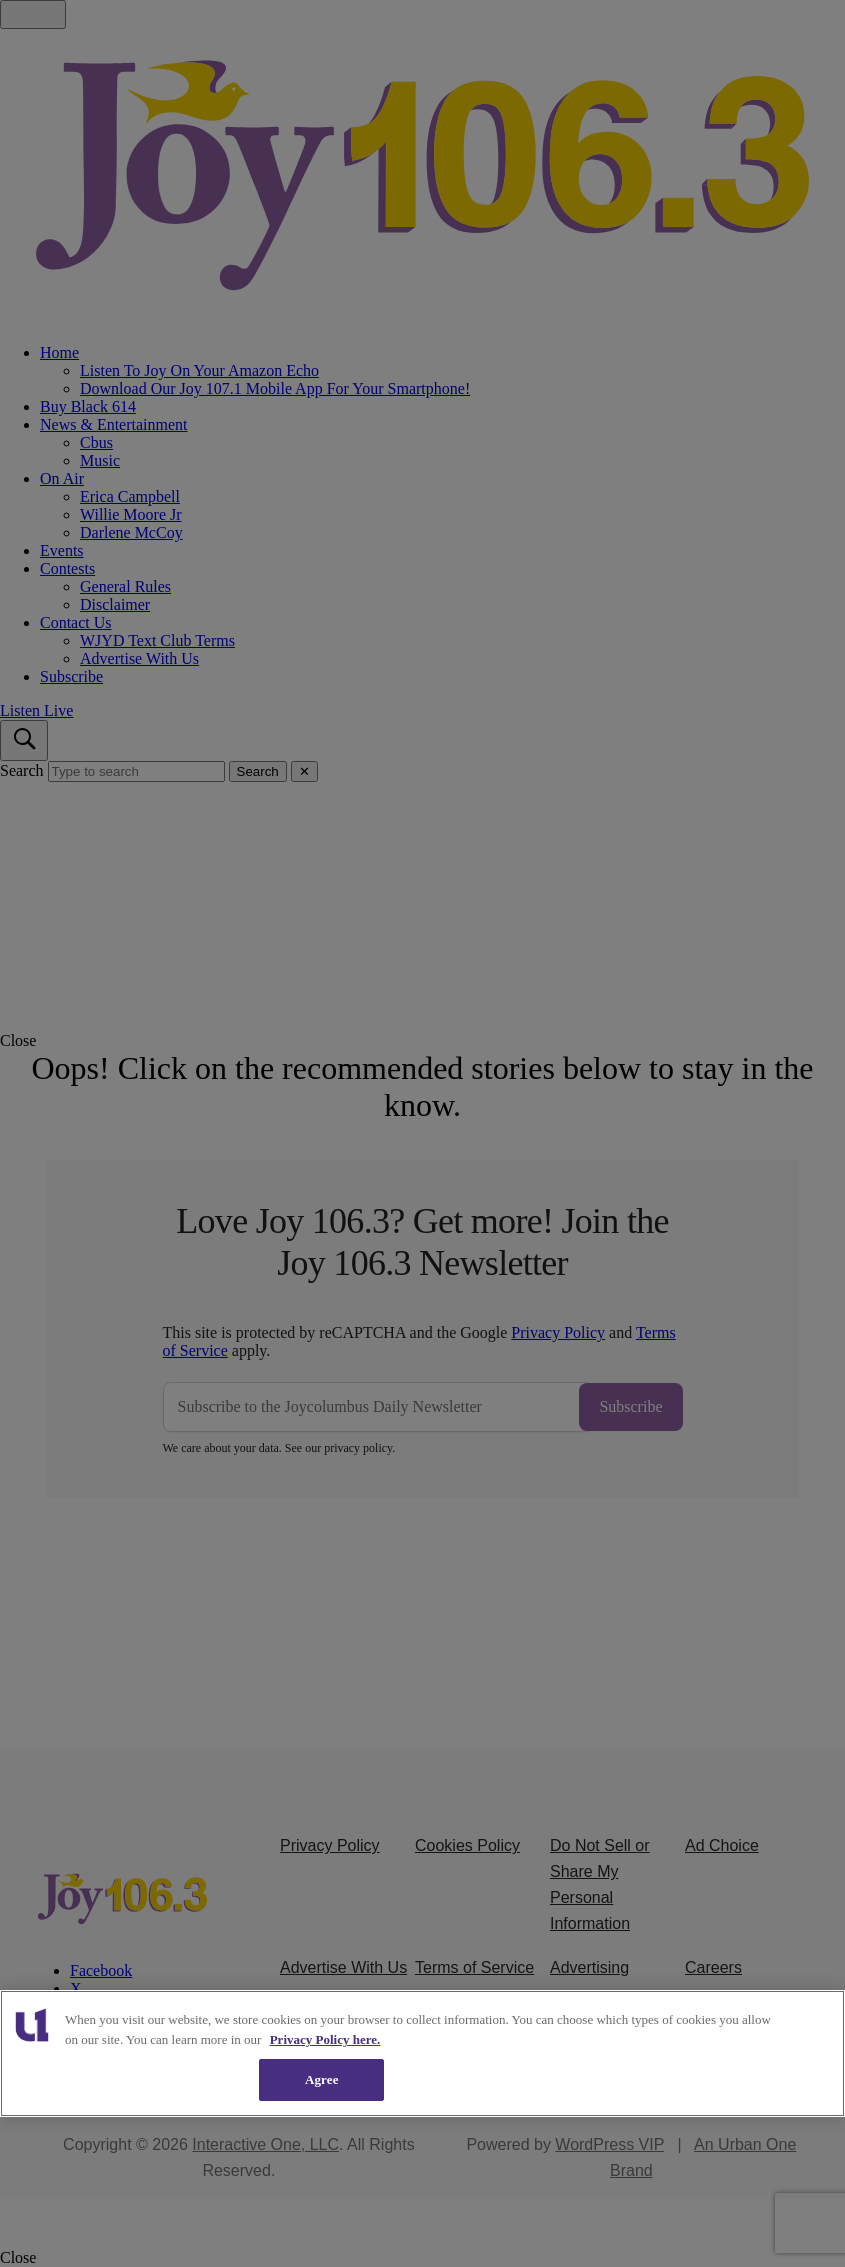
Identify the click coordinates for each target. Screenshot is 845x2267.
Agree (322, 2079)
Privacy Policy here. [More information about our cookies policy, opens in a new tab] (325, 2039)
